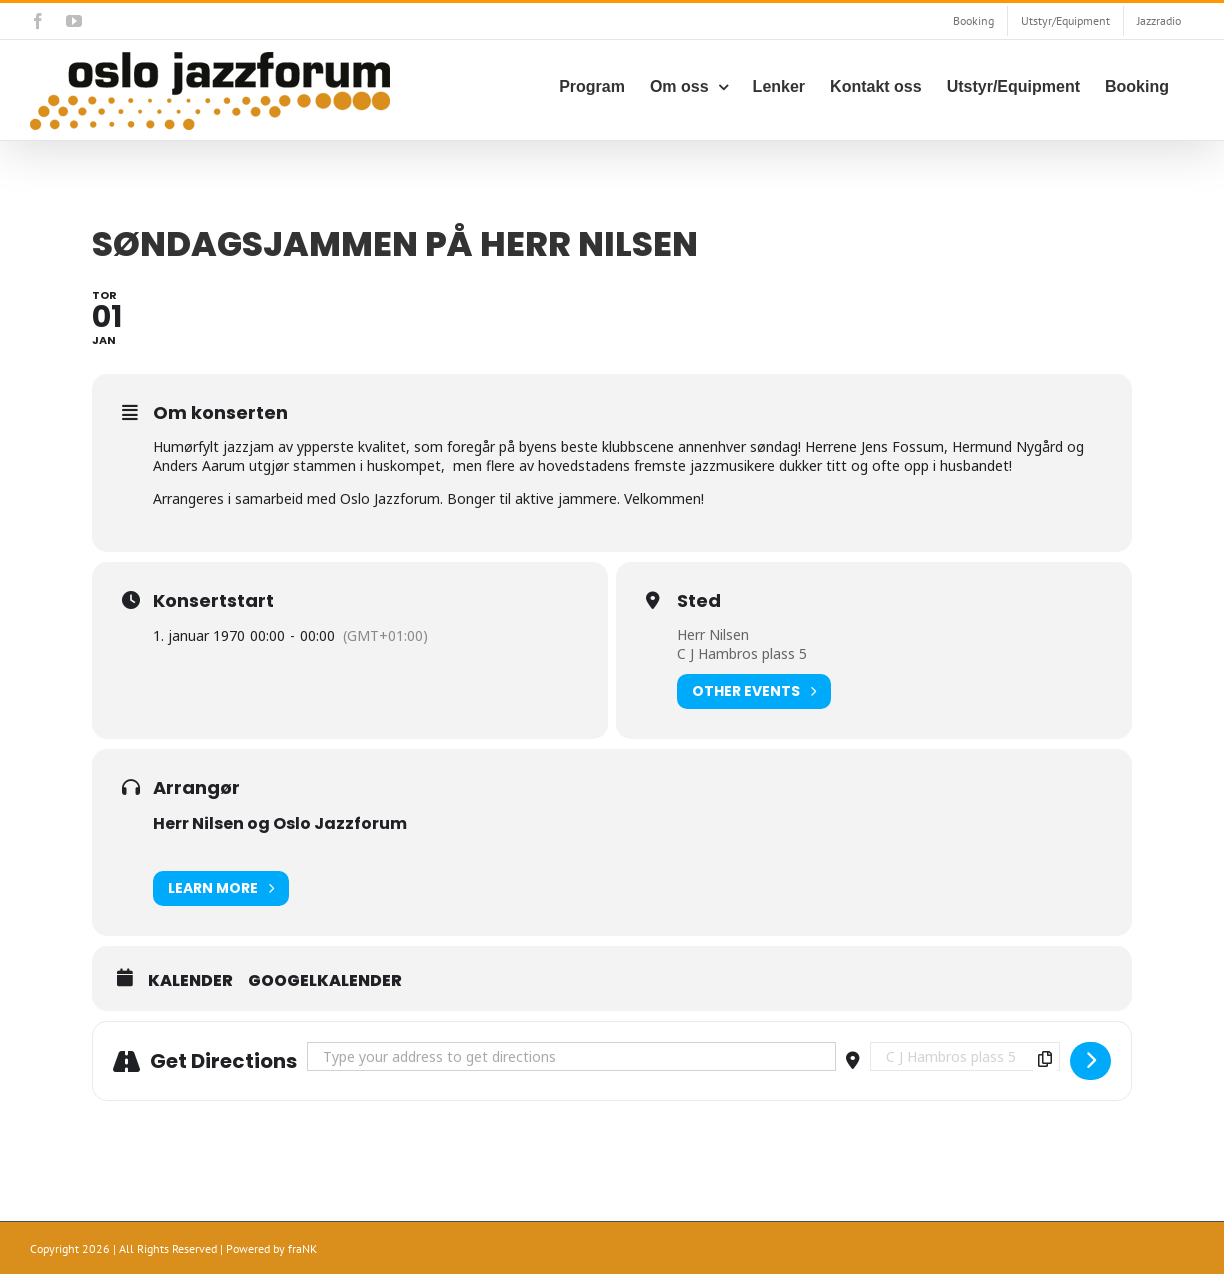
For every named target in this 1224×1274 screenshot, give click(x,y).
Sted (699, 601)
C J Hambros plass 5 (742, 653)
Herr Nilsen (713, 634)
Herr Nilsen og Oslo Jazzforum (280, 823)
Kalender (190, 981)
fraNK (302, 1248)
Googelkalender (325, 981)
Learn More (221, 888)
